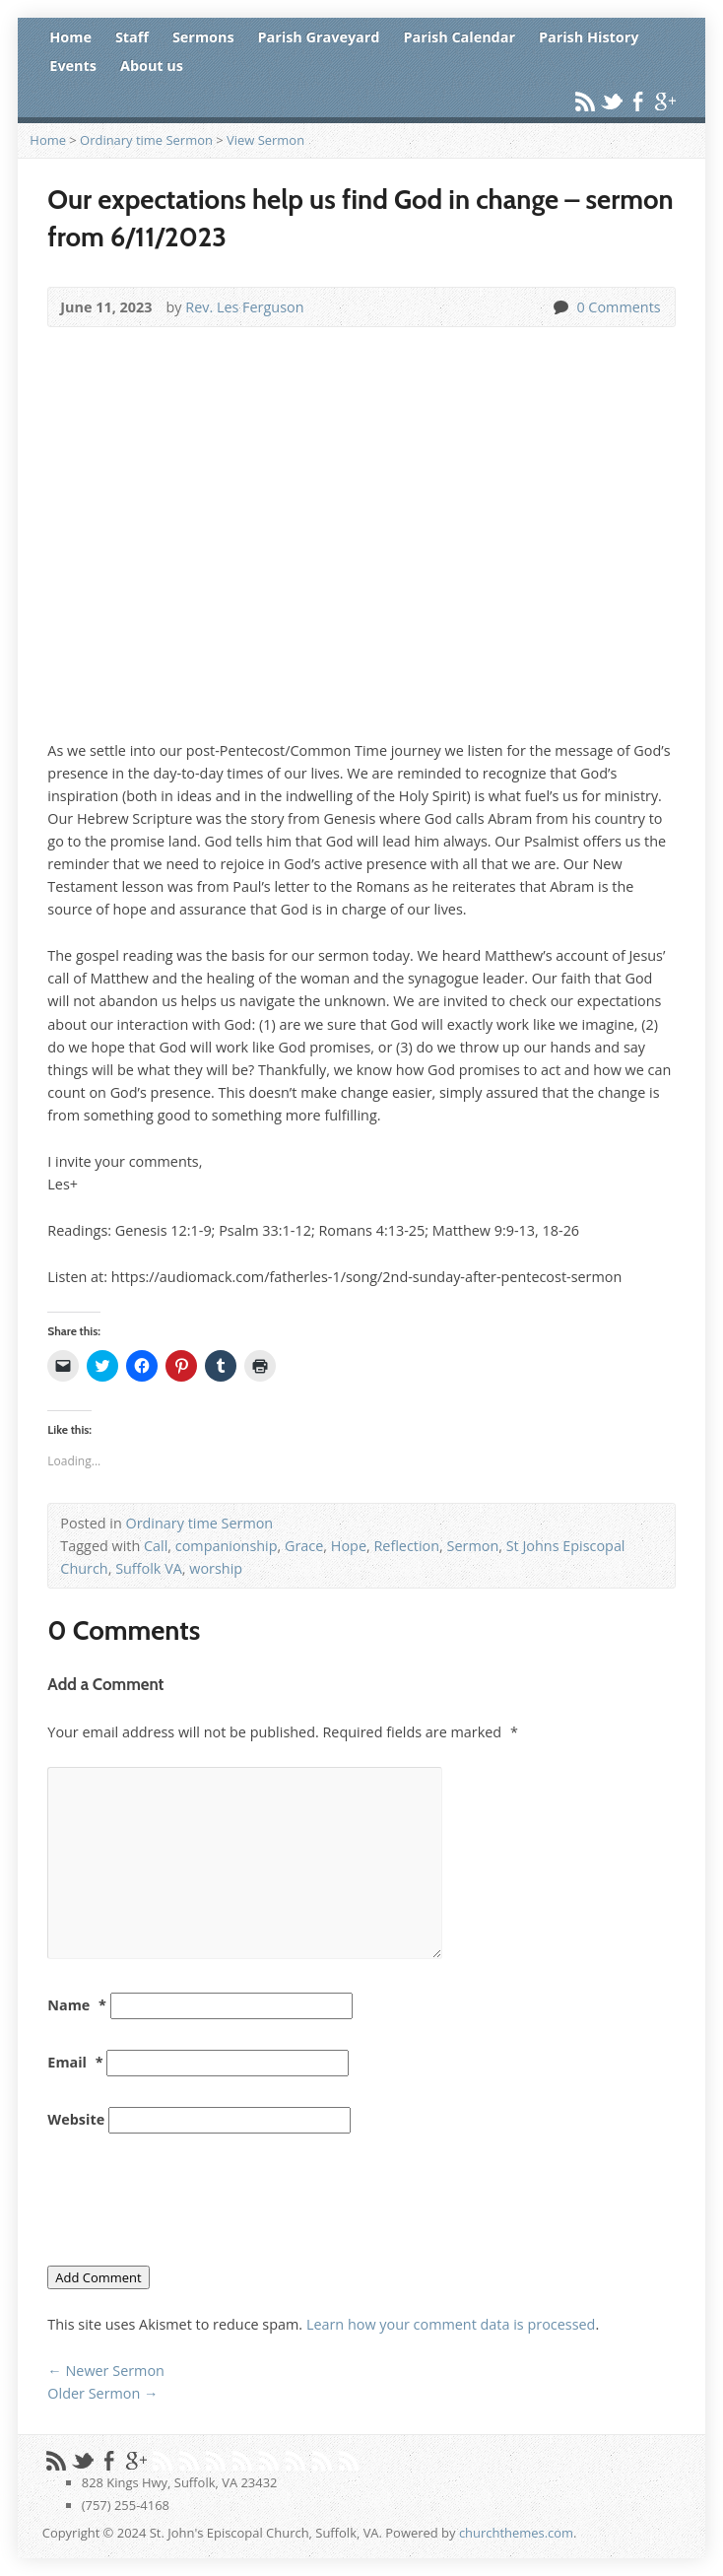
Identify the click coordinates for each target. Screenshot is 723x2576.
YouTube (188, 2460)
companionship (226, 1545)
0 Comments (560, 307)
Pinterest (162, 2460)
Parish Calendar (459, 37)
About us (151, 65)
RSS (584, 101)
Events (73, 65)
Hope (348, 1545)
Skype (348, 2460)
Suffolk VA (148, 1568)
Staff (132, 37)
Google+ (664, 101)
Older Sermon (102, 2393)
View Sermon (265, 140)
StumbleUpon (268, 2460)
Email (74, 2062)
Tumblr (295, 2460)
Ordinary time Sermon (146, 140)
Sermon (473, 1545)
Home (70, 37)
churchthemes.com (516, 2533)
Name (76, 2005)
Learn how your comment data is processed (451, 2324)
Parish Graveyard (319, 37)
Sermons (203, 37)
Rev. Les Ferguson (244, 307)
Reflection (406, 1545)
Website (75, 2119)
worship (215, 1568)
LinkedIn (321, 2460)
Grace (304, 1545)
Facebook (637, 101)
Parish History (588, 37)
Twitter (611, 101)
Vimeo (215, 2460)
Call (155, 1545)
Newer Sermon (105, 2370)
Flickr (241, 2460)
